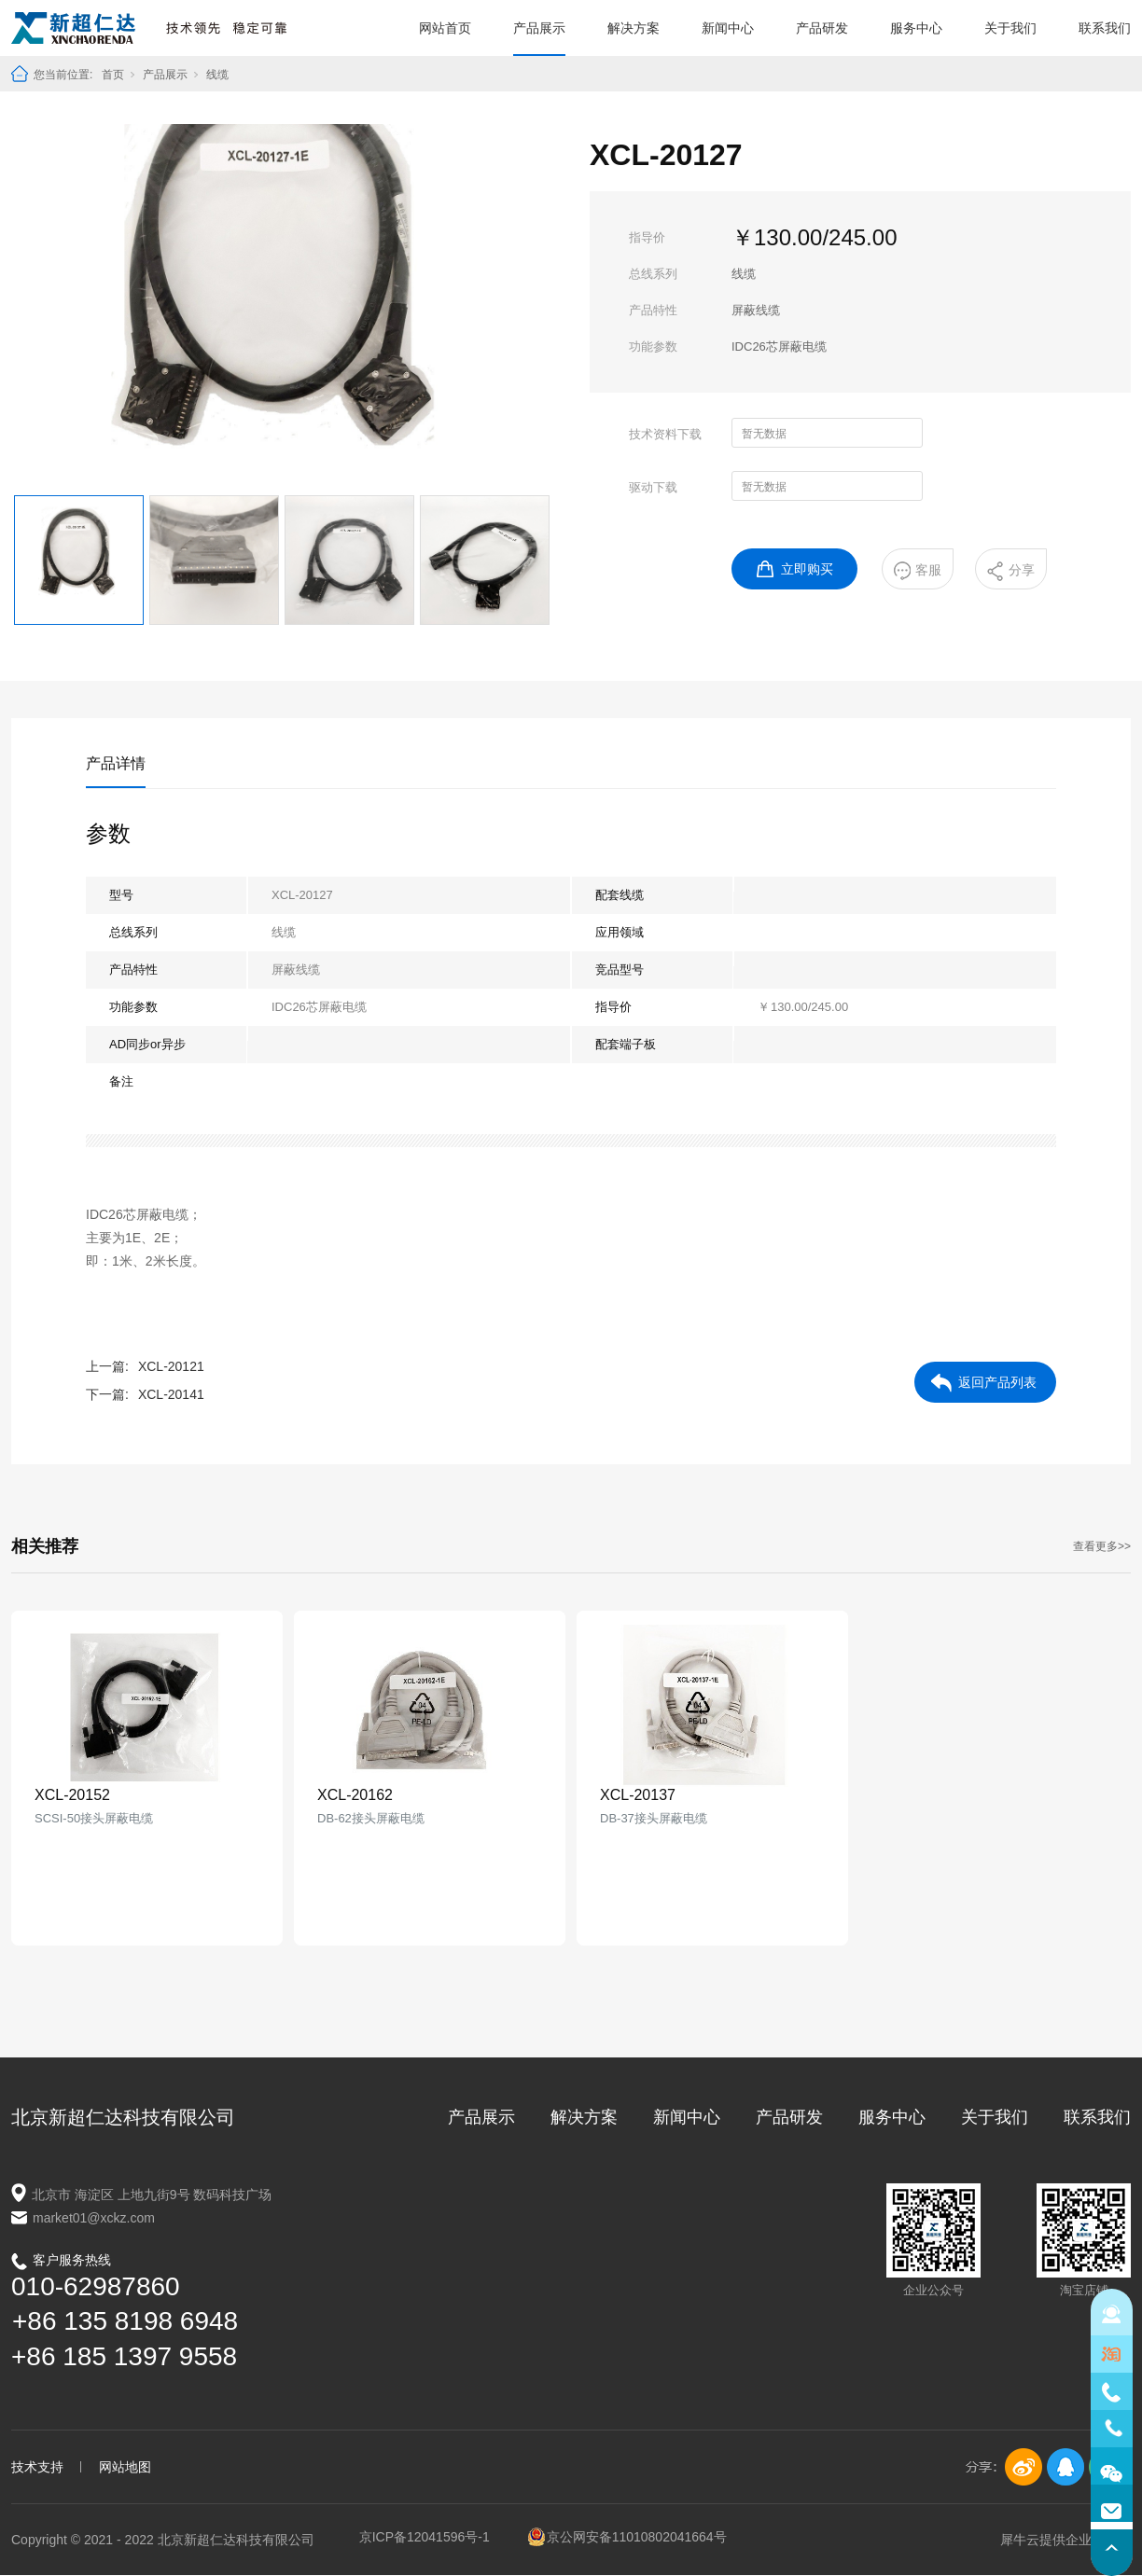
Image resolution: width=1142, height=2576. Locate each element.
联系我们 (1105, 28)
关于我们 (1010, 28)
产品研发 (822, 28)
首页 (113, 74)
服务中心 (916, 28)
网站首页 (445, 28)
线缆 (217, 74)
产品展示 (539, 28)
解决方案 (633, 28)
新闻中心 (728, 28)
